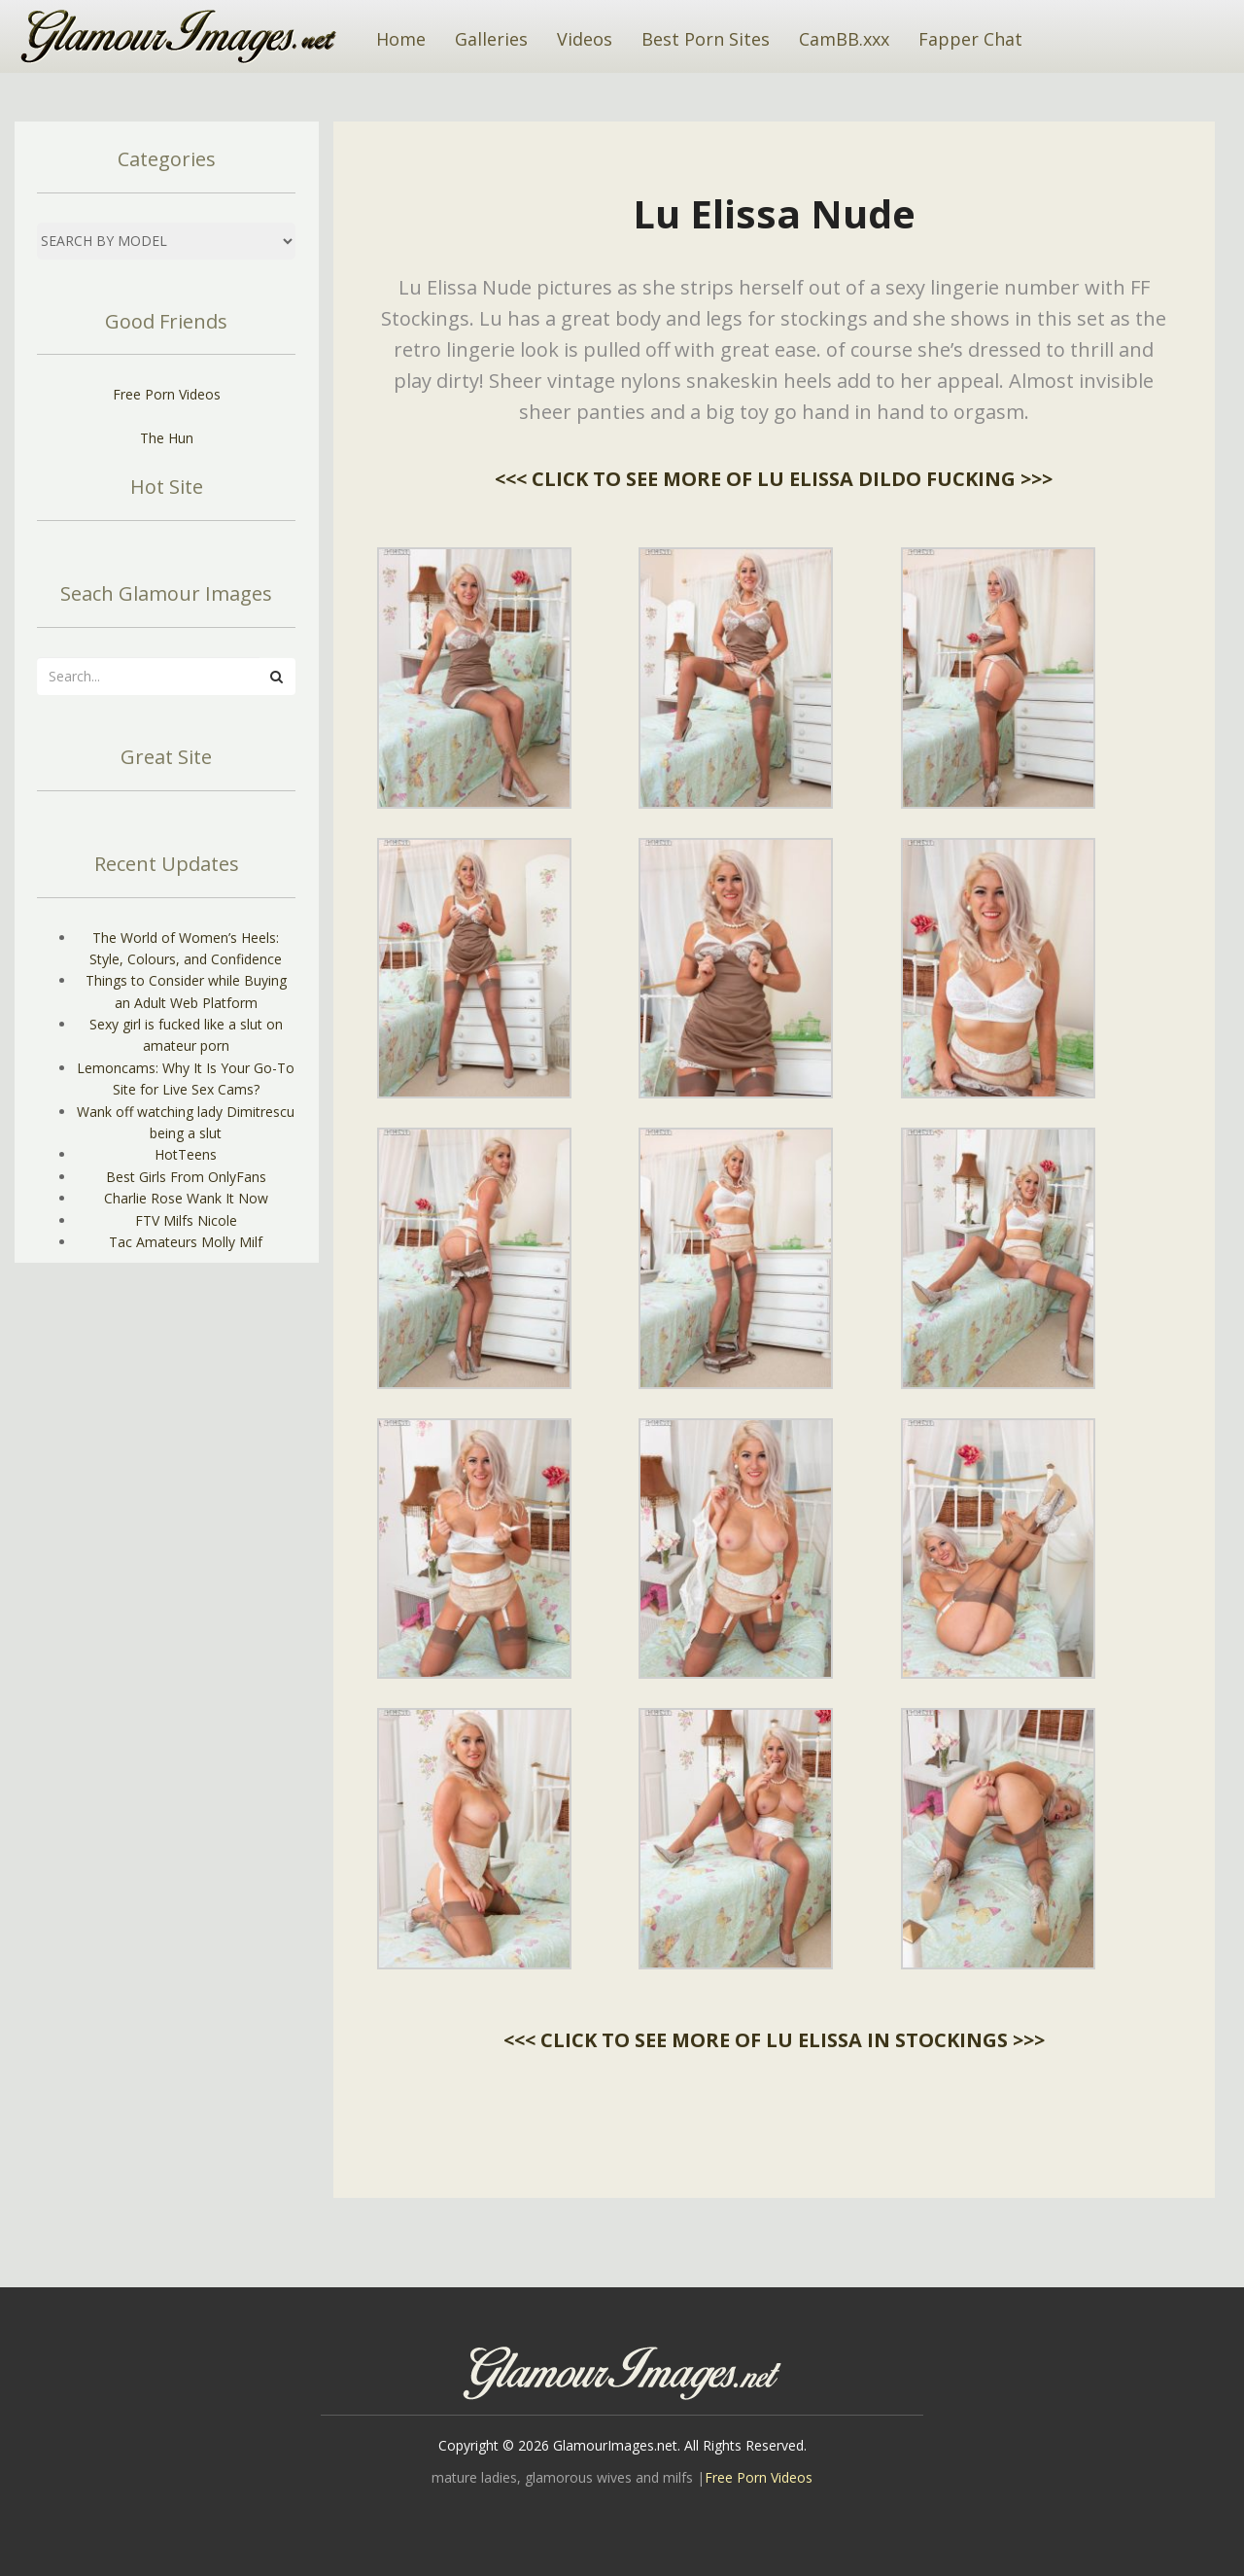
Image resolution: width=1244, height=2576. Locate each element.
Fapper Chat (970, 39)
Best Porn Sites (705, 39)
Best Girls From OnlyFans (186, 1176)
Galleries (491, 39)
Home (401, 39)
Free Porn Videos (167, 394)
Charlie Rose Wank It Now (186, 1198)
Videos (584, 39)
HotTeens (186, 1154)
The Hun (166, 438)
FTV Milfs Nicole (186, 1220)
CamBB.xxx (844, 39)
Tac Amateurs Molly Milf (185, 1242)
